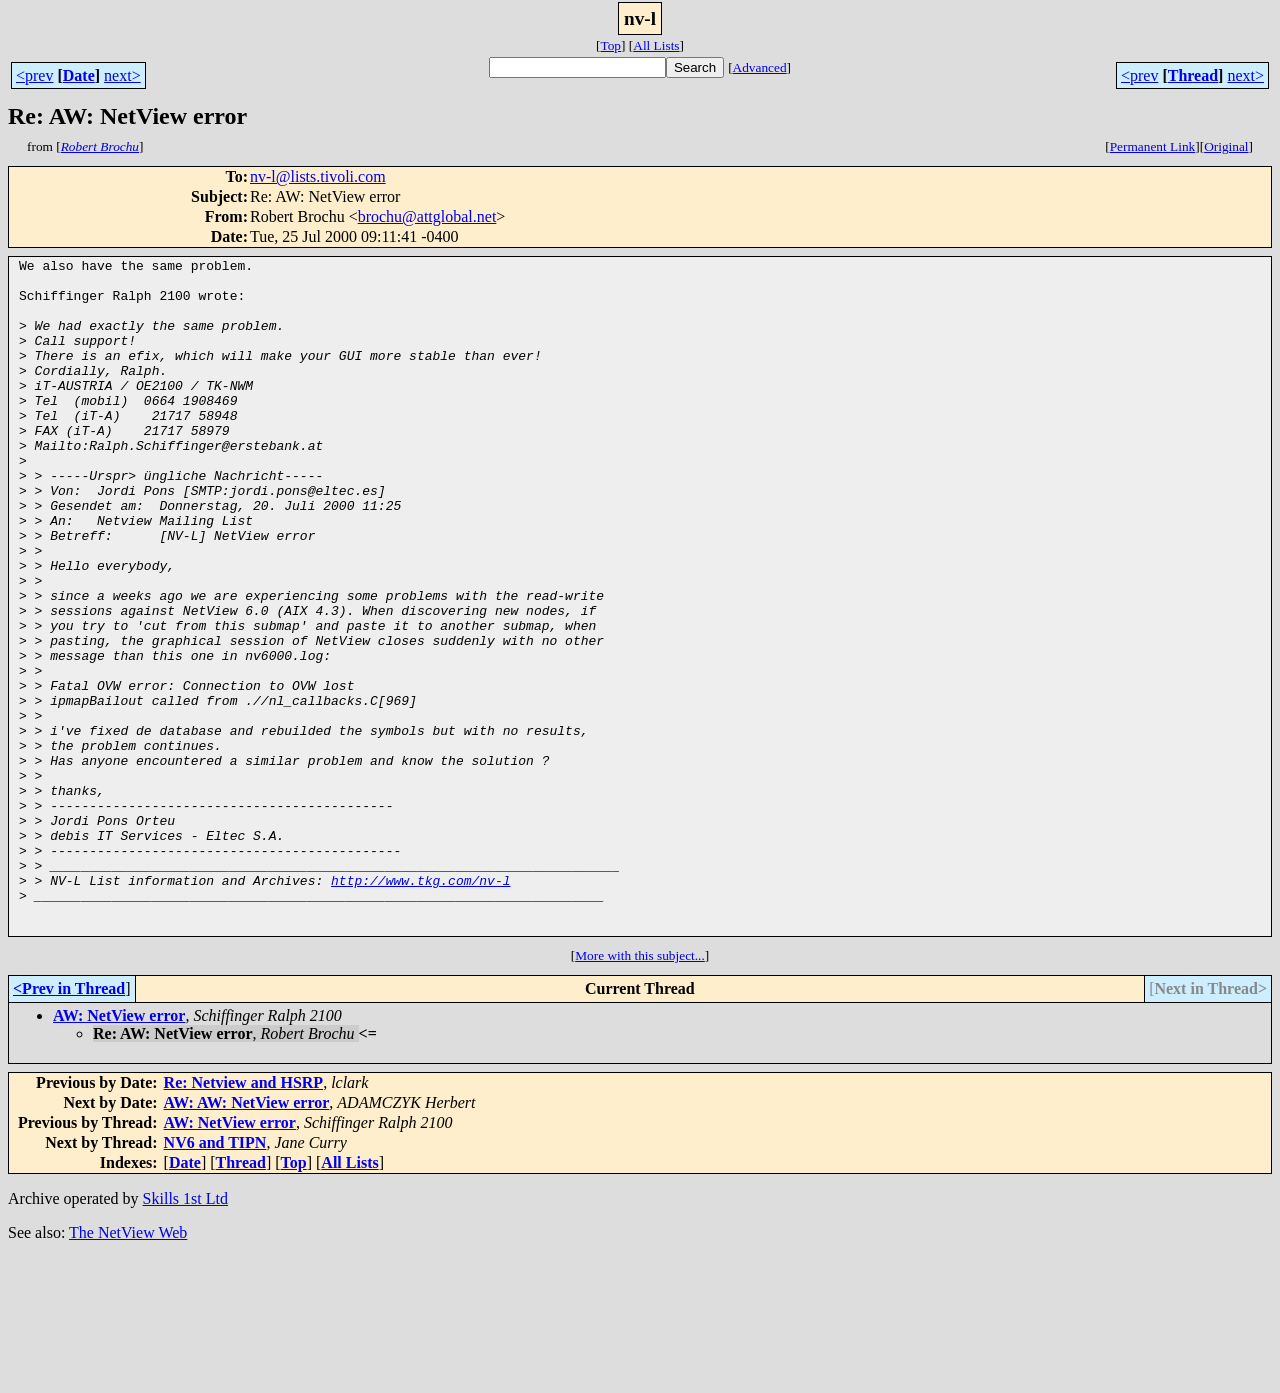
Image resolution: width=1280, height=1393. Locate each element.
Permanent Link (1153, 146)
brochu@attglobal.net (427, 216)
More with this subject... (640, 1090)
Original (1226, 146)
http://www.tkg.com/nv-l (420, 1006)
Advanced (760, 67)
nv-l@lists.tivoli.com (318, 176)
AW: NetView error (119, 1150)
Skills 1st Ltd (185, 1333)
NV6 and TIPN (215, 1277)
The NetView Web (128, 1367)
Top (610, 45)
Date (79, 75)
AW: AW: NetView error (247, 1237)
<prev (34, 75)
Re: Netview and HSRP (244, 1217)
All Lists (656, 45)
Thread (1193, 75)
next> (122, 75)
